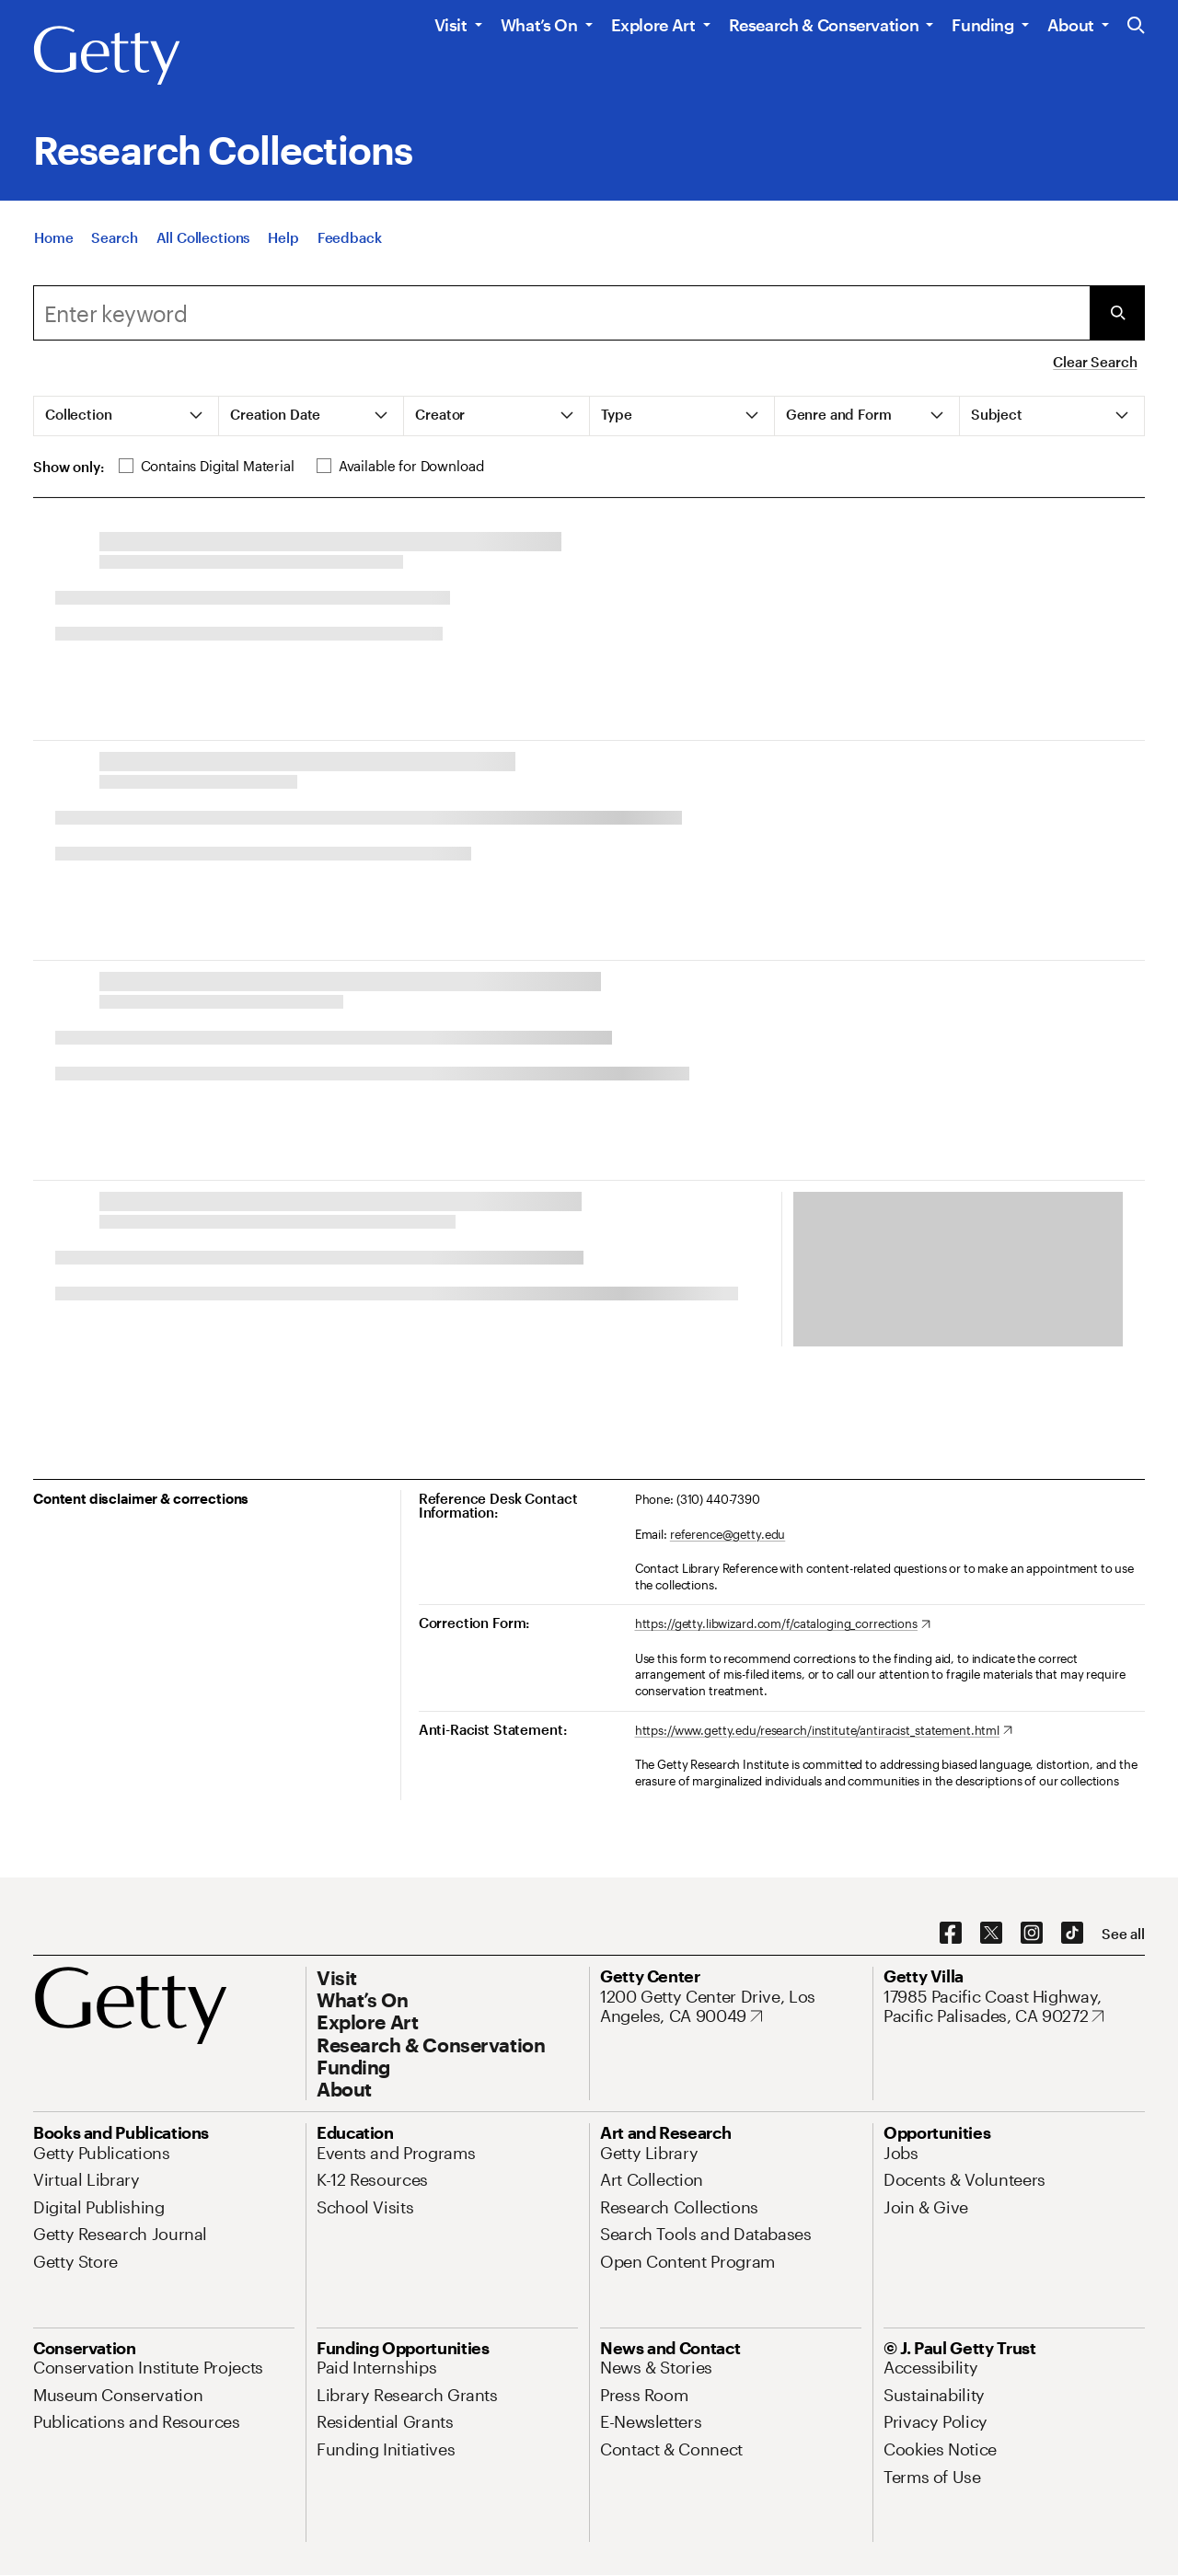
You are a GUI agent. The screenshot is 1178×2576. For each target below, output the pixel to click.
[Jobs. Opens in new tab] (901, 2153)
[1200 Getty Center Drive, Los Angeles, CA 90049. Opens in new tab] (730, 2007)
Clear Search (1095, 361)
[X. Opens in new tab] (991, 1934)
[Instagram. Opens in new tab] (1032, 1934)
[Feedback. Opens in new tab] (350, 237)
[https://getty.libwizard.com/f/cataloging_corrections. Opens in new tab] (782, 1624)
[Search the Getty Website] (1136, 26)
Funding (982, 25)
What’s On (539, 25)
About (1070, 25)
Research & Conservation (824, 25)
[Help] (283, 237)
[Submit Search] (1117, 313)
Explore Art (653, 25)
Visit (451, 25)
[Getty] (106, 56)
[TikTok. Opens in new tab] (1072, 1934)
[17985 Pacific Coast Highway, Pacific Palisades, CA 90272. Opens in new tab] (1014, 2007)
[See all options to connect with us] (1123, 1934)
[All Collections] (203, 237)
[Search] (114, 237)
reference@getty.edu (728, 1534)
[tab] (126, 416)
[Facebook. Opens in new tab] (951, 1934)
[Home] (53, 237)
